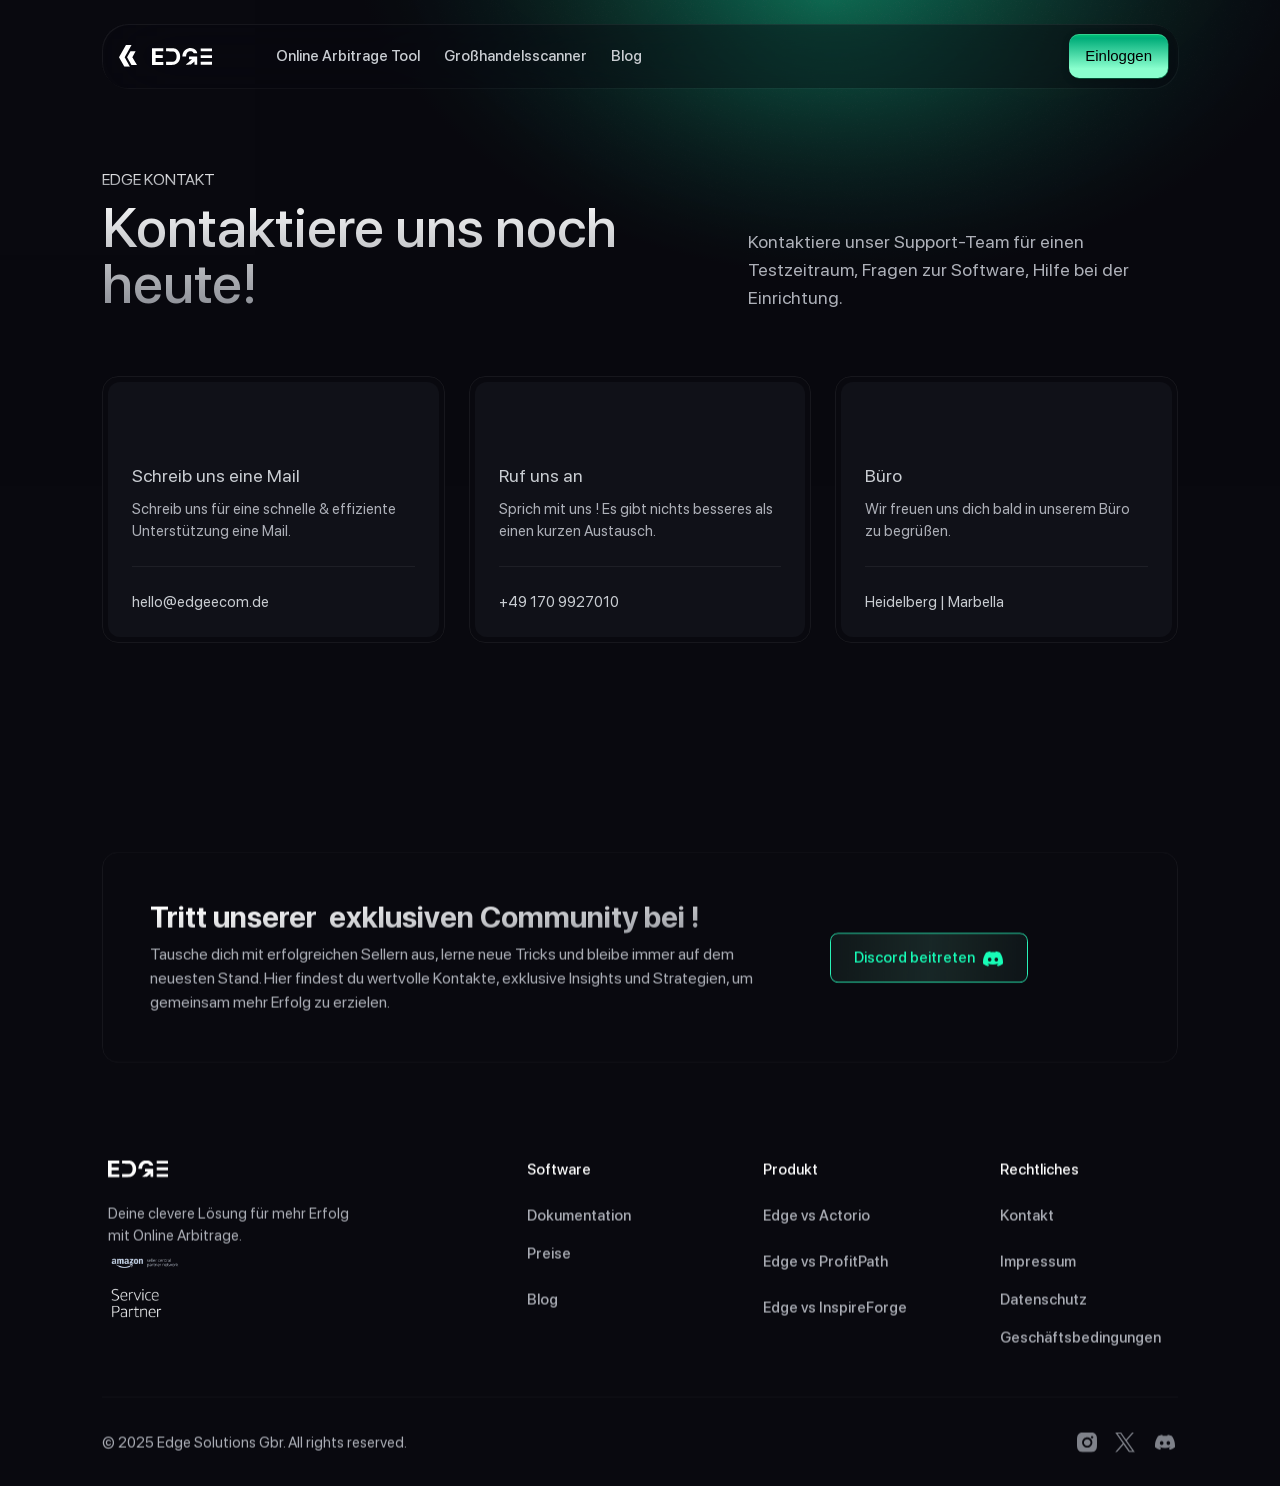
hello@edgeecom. (192, 602)
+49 (514, 602)
